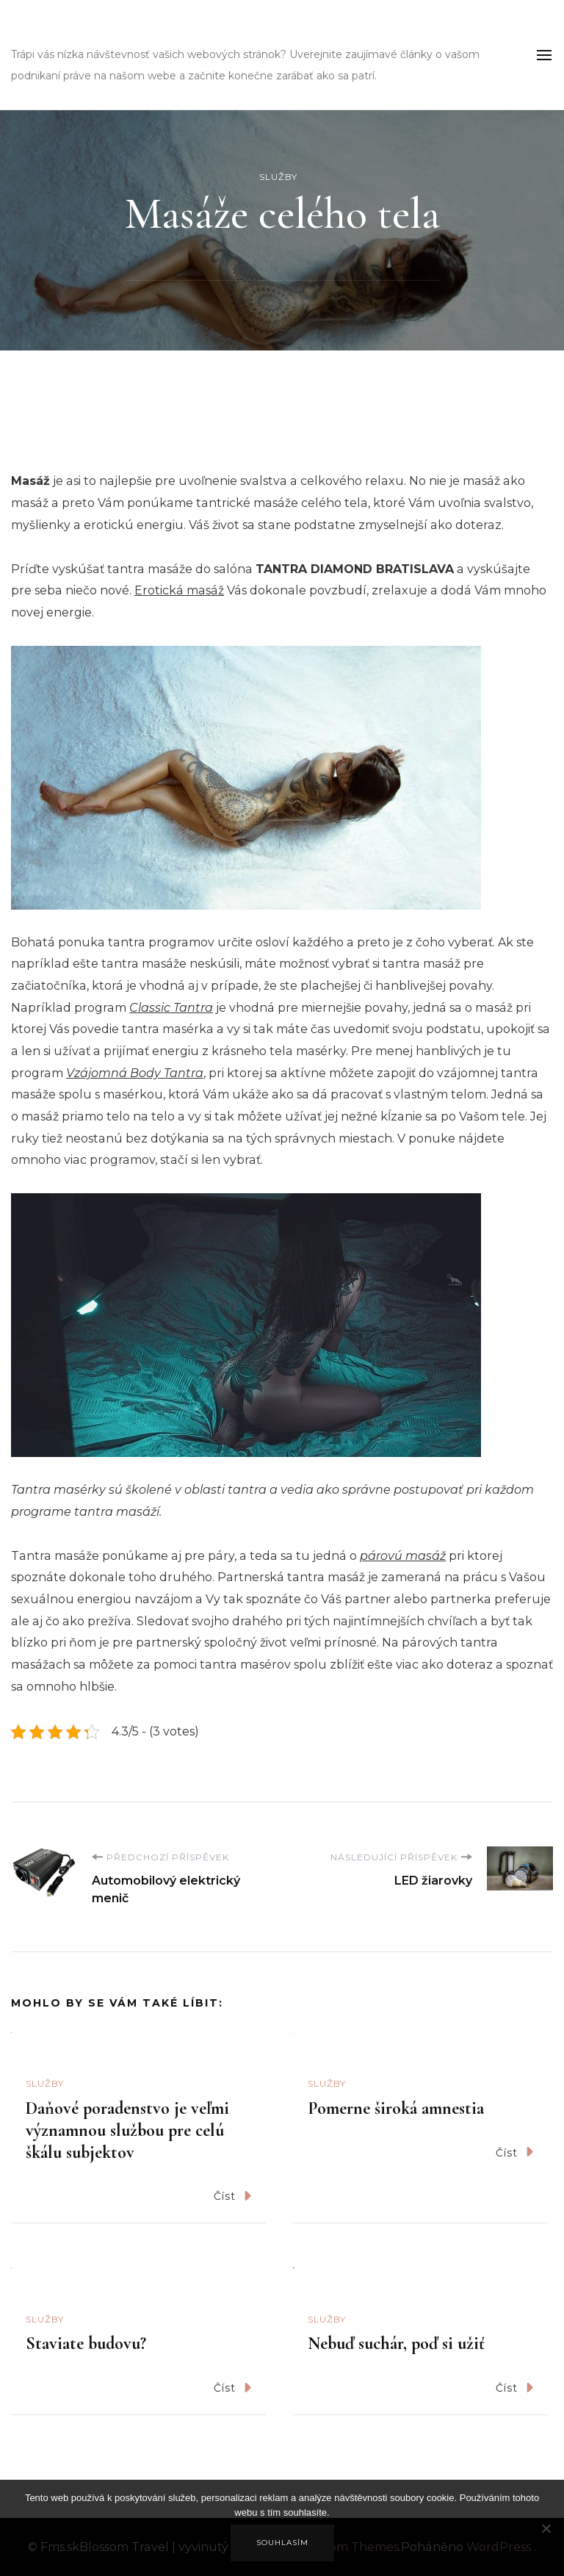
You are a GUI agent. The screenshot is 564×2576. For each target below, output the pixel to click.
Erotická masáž (179, 590)
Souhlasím (282, 2542)
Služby (278, 176)
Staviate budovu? (86, 2343)
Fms (35, 32)
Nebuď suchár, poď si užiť (396, 2343)
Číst (232, 2195)
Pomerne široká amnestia (396, 2108)
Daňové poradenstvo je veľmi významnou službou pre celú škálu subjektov (127, 2130)
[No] (545, 2539)
